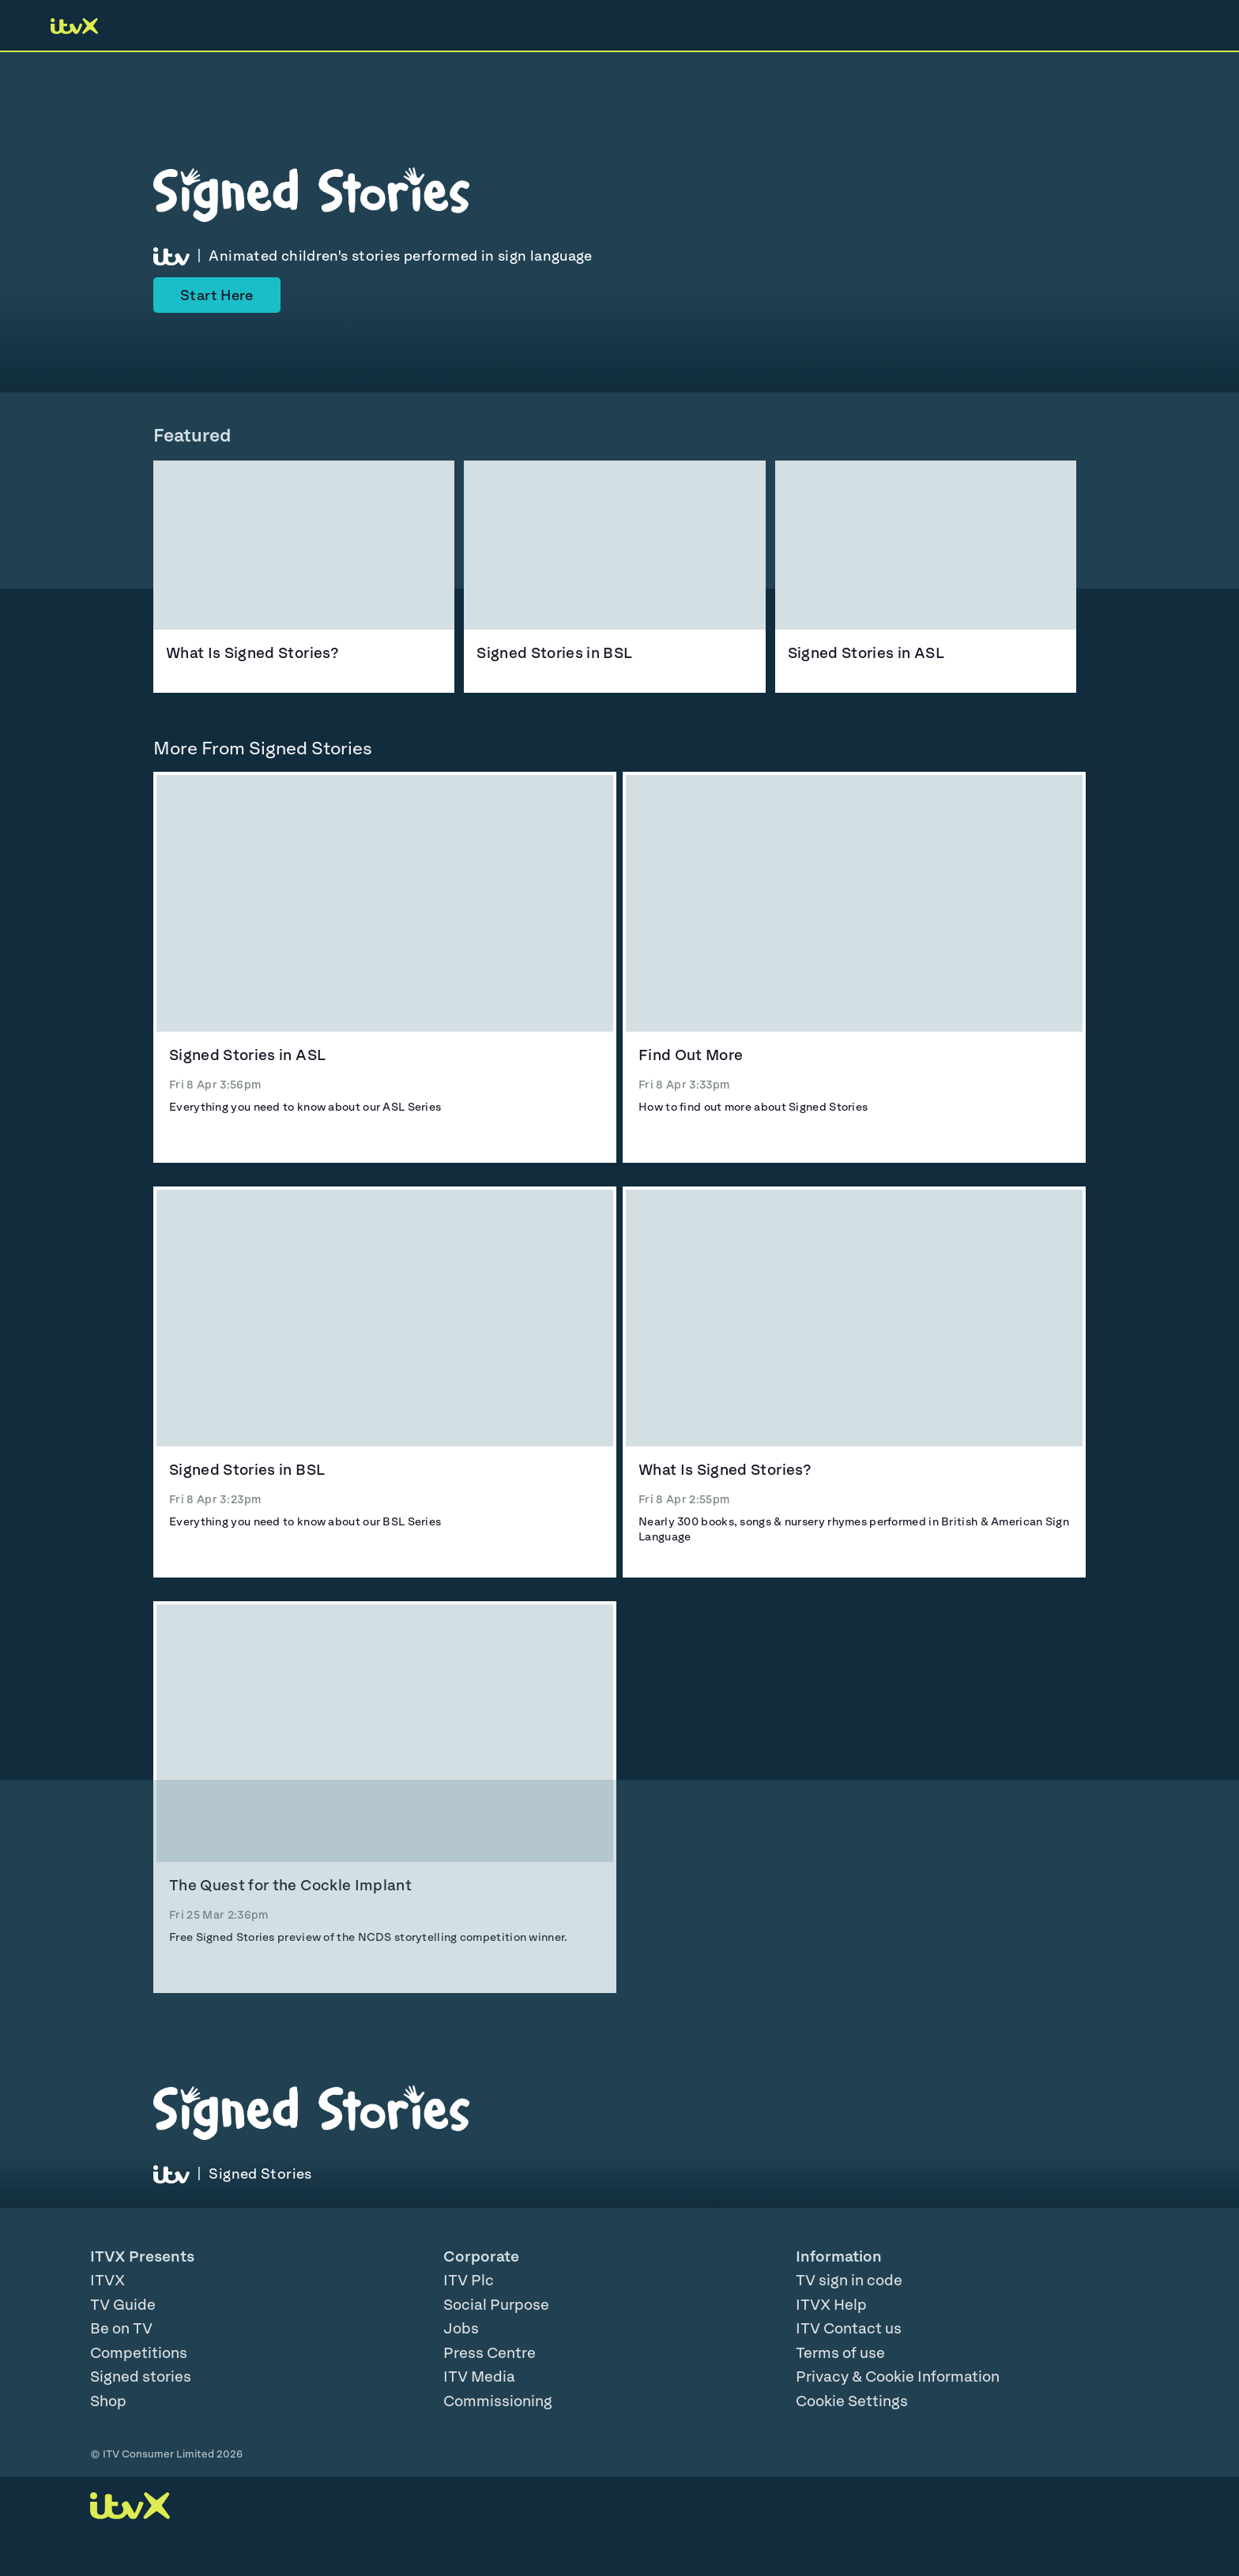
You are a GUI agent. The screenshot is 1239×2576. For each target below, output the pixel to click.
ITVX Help (831, 2304)
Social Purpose (496, 2304)
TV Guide (123, 2304)
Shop (108, 2400)
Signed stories (140, 2376)
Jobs (461, 2328)
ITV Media (479, 2376)
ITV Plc (468, 2280)
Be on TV (121, 2328)
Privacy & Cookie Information (898, 2376)
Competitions (138, 2352)
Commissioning (497, 2400)
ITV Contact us (849, 2328)
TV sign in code (849, 2280)
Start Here (217, 295)
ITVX (107, 2280)
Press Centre (489, 2352)
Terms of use (840, 2352)
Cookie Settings (852, 2400)
